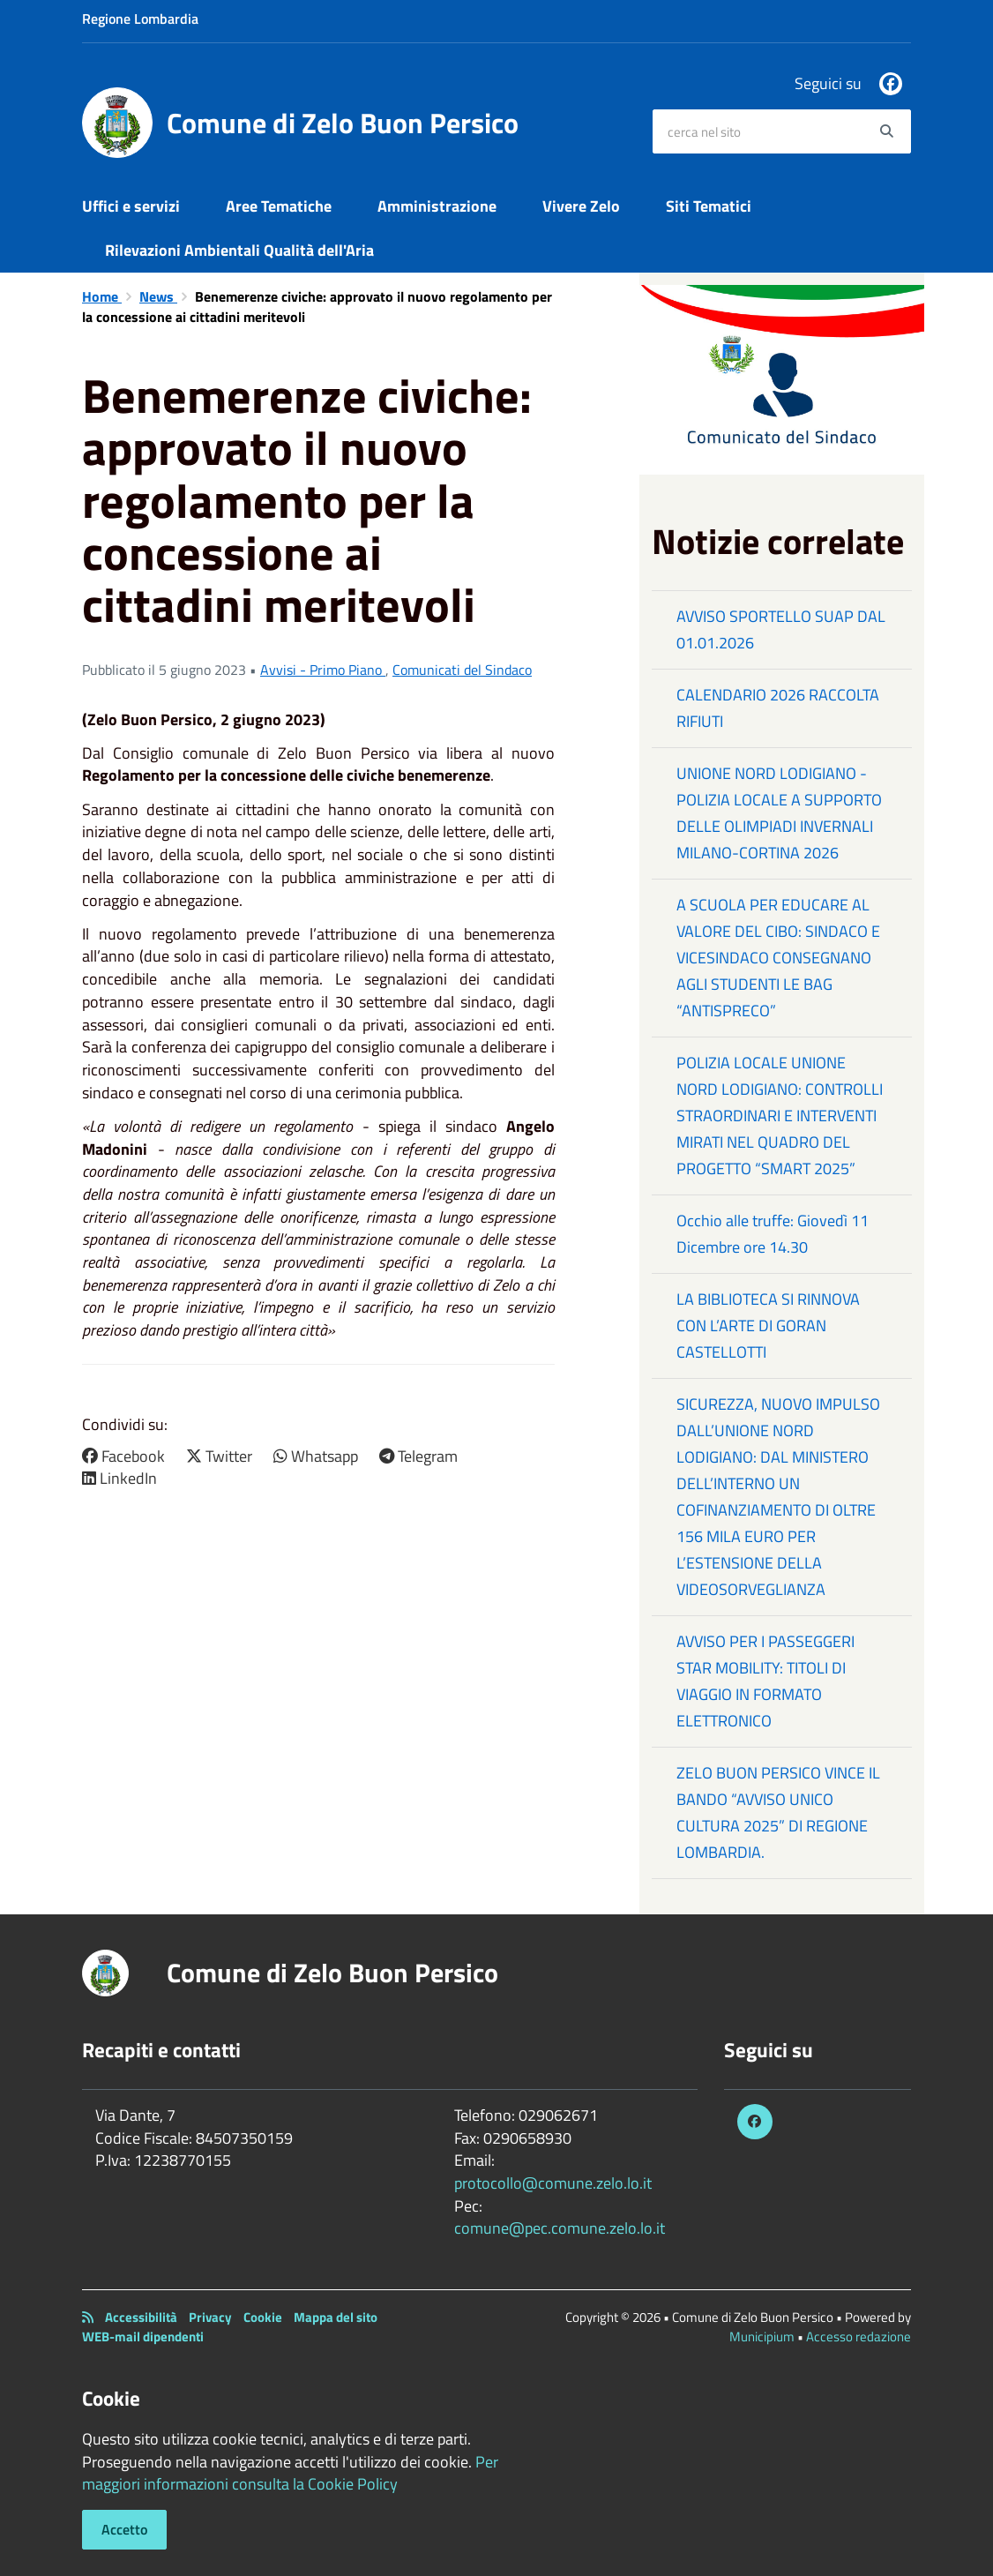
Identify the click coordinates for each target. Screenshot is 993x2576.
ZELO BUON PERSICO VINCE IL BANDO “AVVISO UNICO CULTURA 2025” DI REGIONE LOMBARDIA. (778, 1812)
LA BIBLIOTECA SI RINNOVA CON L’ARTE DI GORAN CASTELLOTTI (768, 1325)
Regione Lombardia (140, 18)
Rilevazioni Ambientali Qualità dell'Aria (239, 250)
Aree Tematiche (279, 206)
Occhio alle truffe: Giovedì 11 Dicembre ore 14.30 (772, 1234)
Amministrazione (436, 206)
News (158, 296)
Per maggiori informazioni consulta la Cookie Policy (290, 2473)
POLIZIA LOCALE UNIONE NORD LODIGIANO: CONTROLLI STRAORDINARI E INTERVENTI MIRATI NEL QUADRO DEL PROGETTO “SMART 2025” (779, 1115)
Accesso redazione (858, 2336)
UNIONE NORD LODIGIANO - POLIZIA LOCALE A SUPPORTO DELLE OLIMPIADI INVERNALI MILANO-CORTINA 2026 (779, 813)
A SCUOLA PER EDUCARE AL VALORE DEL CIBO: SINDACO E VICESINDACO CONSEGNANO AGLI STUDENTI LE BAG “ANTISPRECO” (778, 957)
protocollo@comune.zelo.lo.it (553, 2183)
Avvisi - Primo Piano (322, 669)
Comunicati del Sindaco (462, 669)
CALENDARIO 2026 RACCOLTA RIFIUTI (777, 708)
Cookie (262, 2317)
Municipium (762, 2336)
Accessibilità (141, 2317)
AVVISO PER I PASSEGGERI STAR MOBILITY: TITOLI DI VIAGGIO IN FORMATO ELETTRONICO (765, 1681)
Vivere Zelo (581, 206)
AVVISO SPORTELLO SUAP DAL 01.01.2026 (780, 629)
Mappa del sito (335, 2317)
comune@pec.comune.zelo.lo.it (559, 2228)
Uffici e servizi (131, 206)
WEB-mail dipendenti (143, 2336)
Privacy (210, 2317)
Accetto (124, 2529)
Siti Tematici (708, 206)
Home (102, 296)
